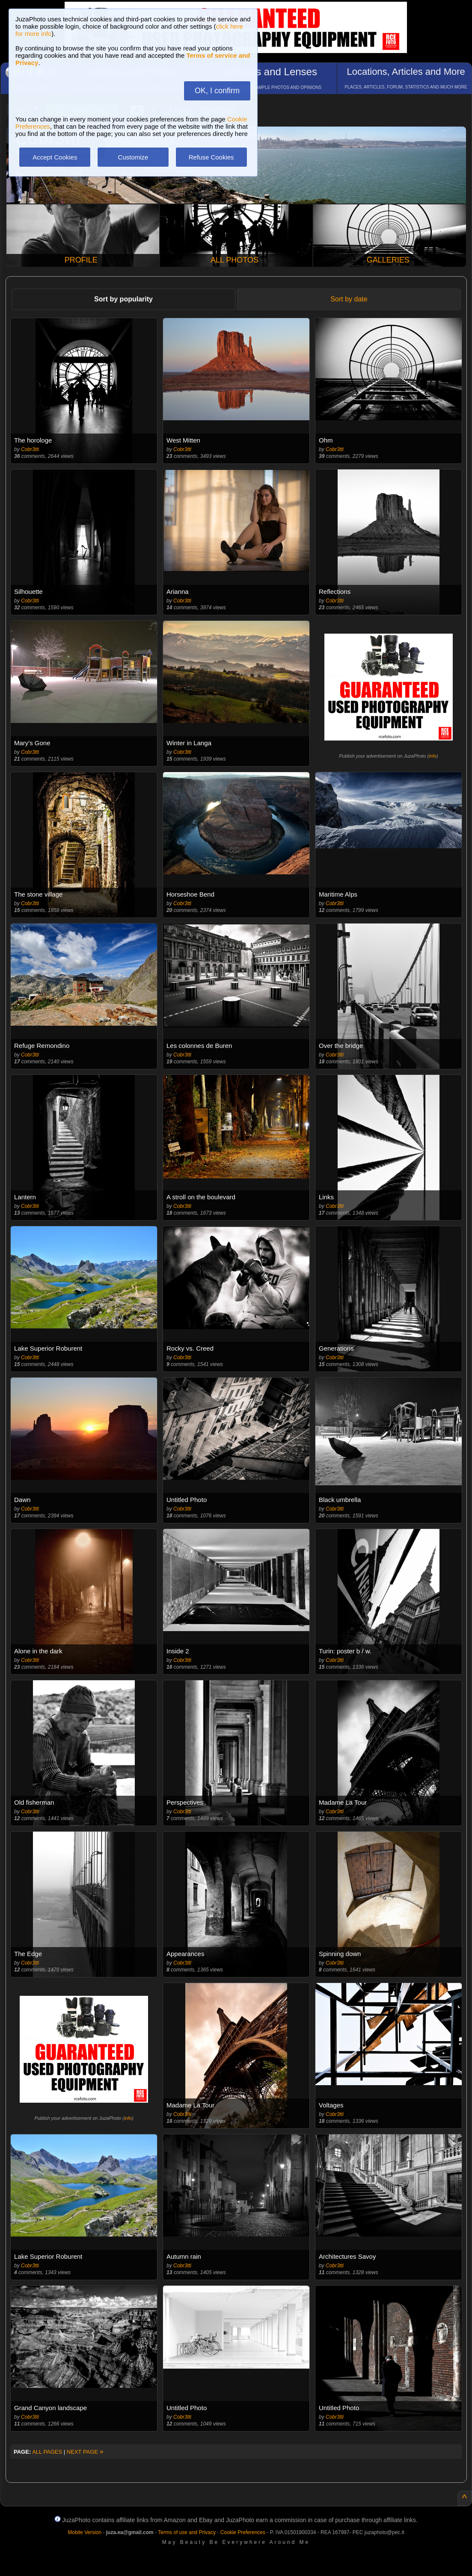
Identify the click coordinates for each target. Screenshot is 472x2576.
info (432, 755)
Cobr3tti (30, 449)
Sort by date (348, 299)
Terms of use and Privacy (187, 2532)
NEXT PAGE (85, 2452)
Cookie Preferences (242, 2532)
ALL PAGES (47, 2452)
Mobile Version (84, 2532)
